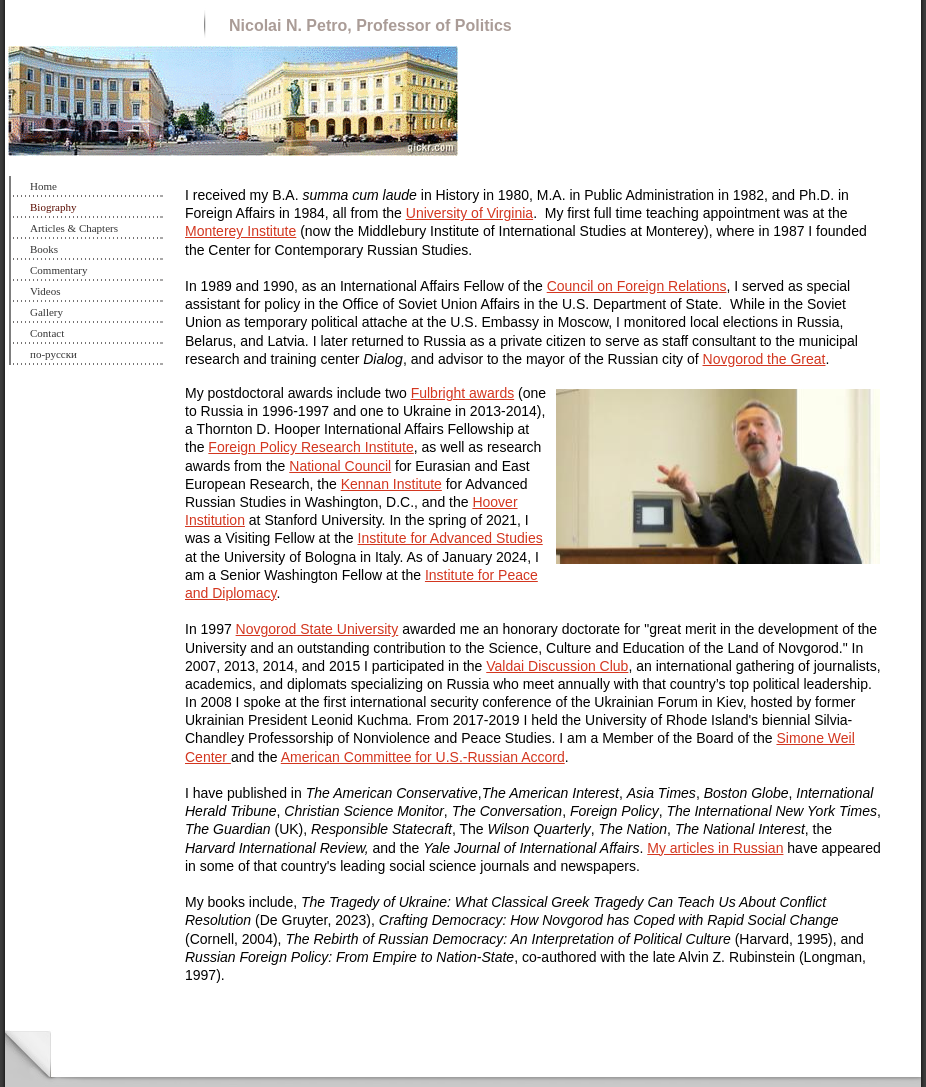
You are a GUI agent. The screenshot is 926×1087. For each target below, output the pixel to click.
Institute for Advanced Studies (450, 538)
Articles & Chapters (74, 228)
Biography (53, 207)
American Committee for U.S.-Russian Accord (423, 757)
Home (43, 186)
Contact (47, 333)
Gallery (46, 312)
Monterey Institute (240, 231)
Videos (45, 291)
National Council (340, 466)
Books (44, 249)
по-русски (53, 354)
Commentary (58, 270)
